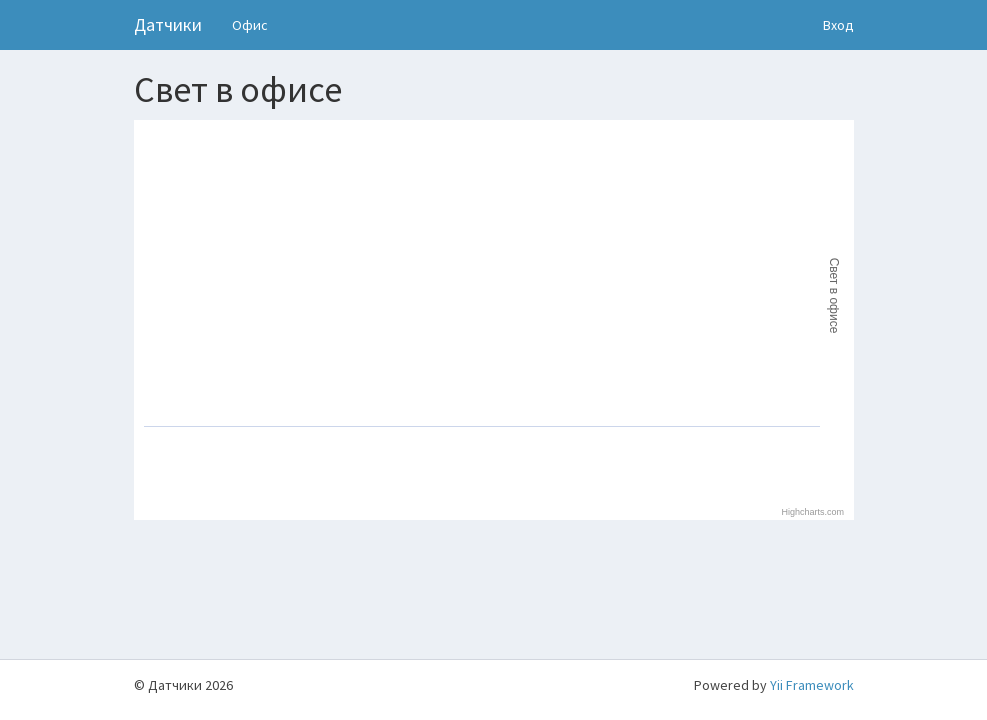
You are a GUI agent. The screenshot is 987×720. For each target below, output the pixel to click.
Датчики (168, 24)
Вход (838, 25)
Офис (250, 25)
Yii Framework (812, 685)
